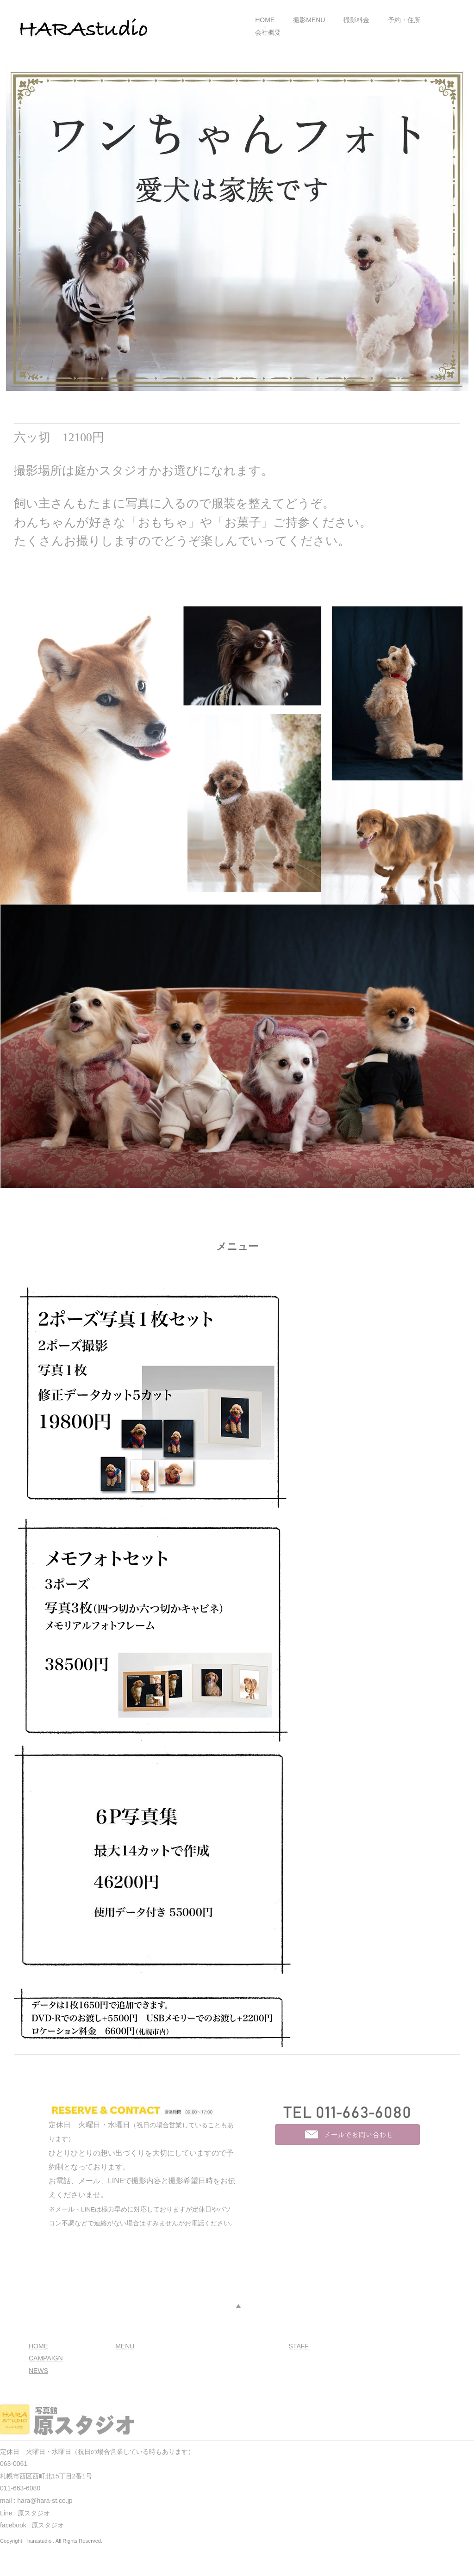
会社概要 (268, 32)
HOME (264, 20)
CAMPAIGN (46, 2358)
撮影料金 (356, 20)
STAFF (299, 2346)
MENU (124, 2346)
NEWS (38, 2370)
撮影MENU (309, 20)
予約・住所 (404, 20)
